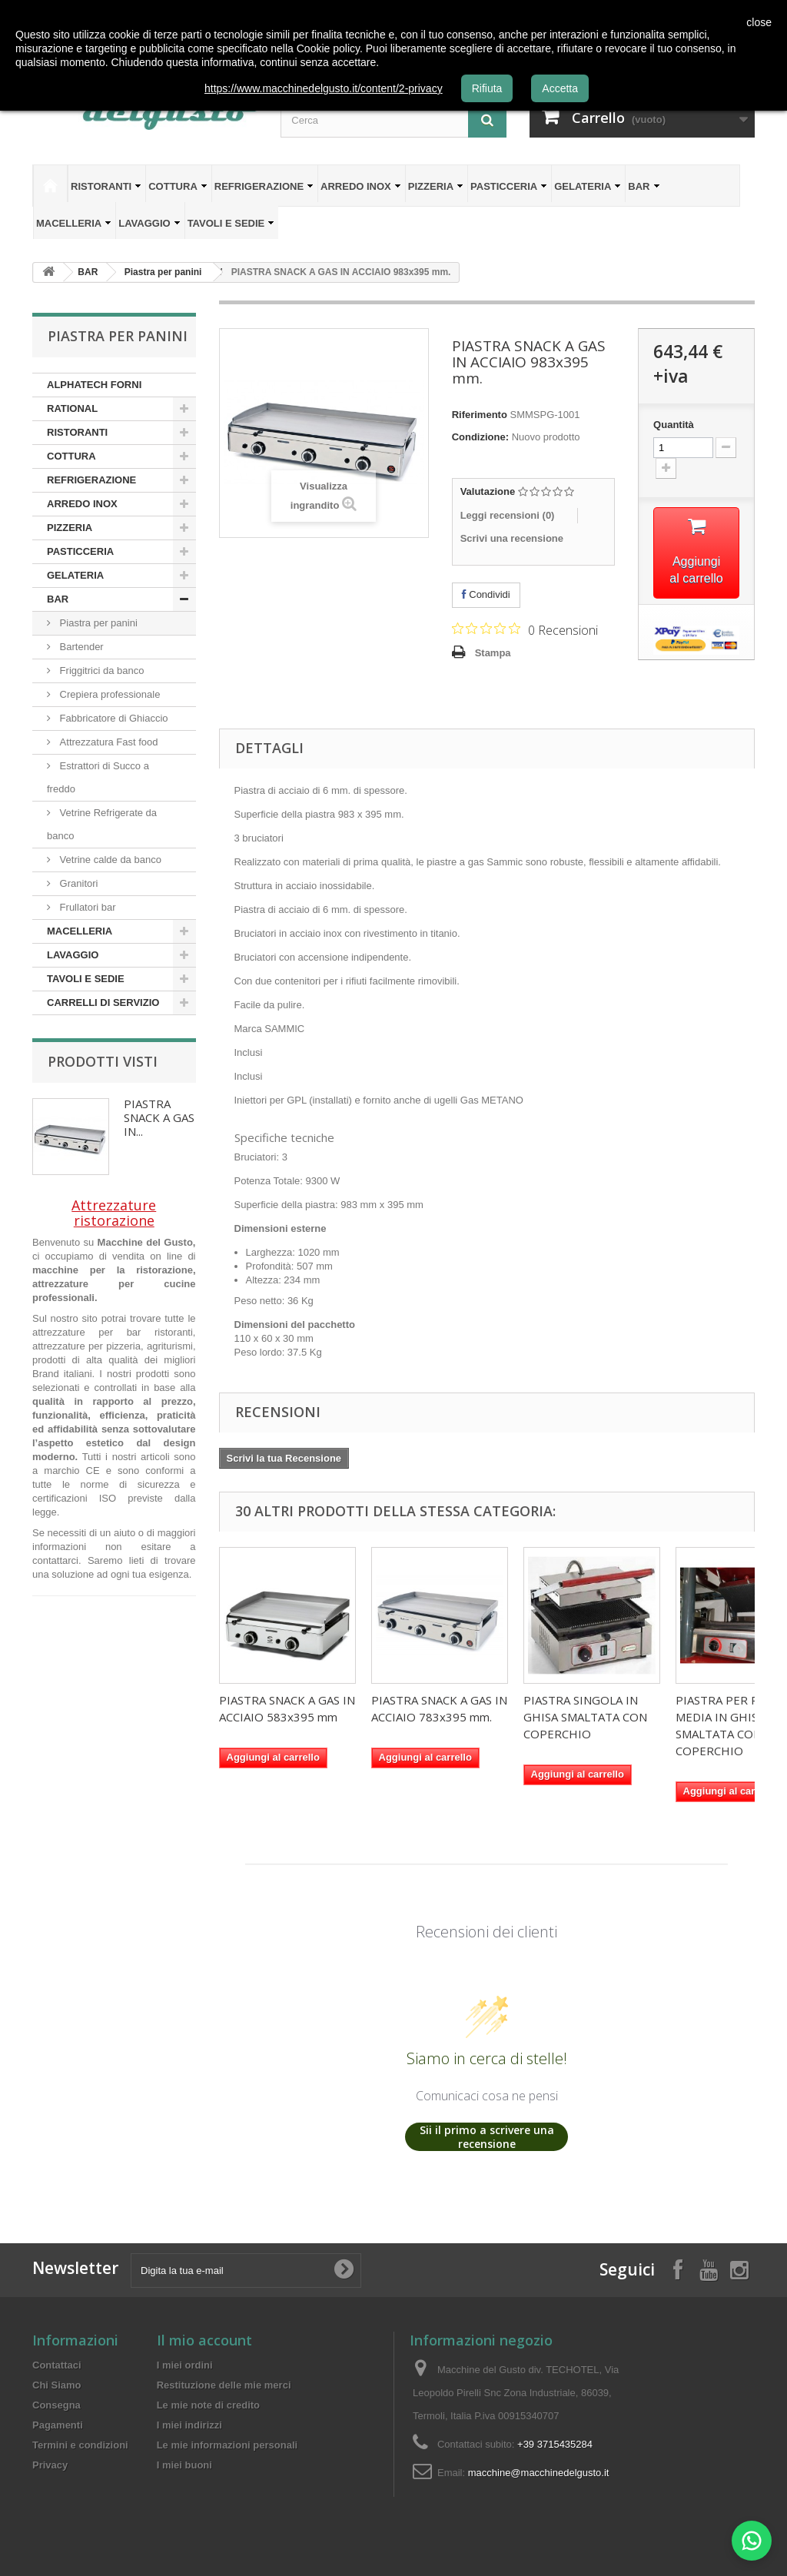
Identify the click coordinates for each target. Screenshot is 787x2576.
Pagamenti (57, 2425)
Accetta (560, 88)
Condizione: (480, 437)
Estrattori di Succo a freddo (98, 777)
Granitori (77, 883)
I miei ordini (185, 2365)
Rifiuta (487, 88)
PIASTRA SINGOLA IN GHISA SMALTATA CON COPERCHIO (585, 1716)
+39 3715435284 (555, 2444)
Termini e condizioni (80, 2445)
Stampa (493, 653)
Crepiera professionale (108, 694)
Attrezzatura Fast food (107, 742)
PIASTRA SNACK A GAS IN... (159, 1117)
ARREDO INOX (360, 186)
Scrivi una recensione (511, 538)
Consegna (56, 2405)
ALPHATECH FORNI (94, 384)
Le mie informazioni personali (227, 2445)
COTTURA (178, 186)
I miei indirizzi (189, 2425)
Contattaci (56, 2365)
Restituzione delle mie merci (224, 2385)
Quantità (673, 424)
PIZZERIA (435, 186)
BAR (643, 186)
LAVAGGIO (149, 223)
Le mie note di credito (208, 2405)
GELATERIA (587, 186)
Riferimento (479, 414)
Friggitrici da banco (100, 670)
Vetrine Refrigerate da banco (102, 824)
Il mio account (204, 2340)
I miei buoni (184, 2465)
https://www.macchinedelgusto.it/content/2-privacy (323, 88)
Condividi (486, 594)
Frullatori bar (86, 907)
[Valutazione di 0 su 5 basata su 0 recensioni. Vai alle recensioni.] (525, 629)
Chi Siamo (56, 2385)
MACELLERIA (73, 223)
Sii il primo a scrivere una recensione (487, 2137)
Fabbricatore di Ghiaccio (112, 718)
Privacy (50, 2465)
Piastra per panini (97, 623)
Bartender (80, 646)
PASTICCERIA (508, 186)
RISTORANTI (106, 186)
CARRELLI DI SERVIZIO (103, 1002)
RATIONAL (72, 408)
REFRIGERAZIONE (264, 186)
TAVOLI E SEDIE (231, 223)
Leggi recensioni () (507, 515)
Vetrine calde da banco (109, 859)
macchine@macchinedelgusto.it (538, 2472)
